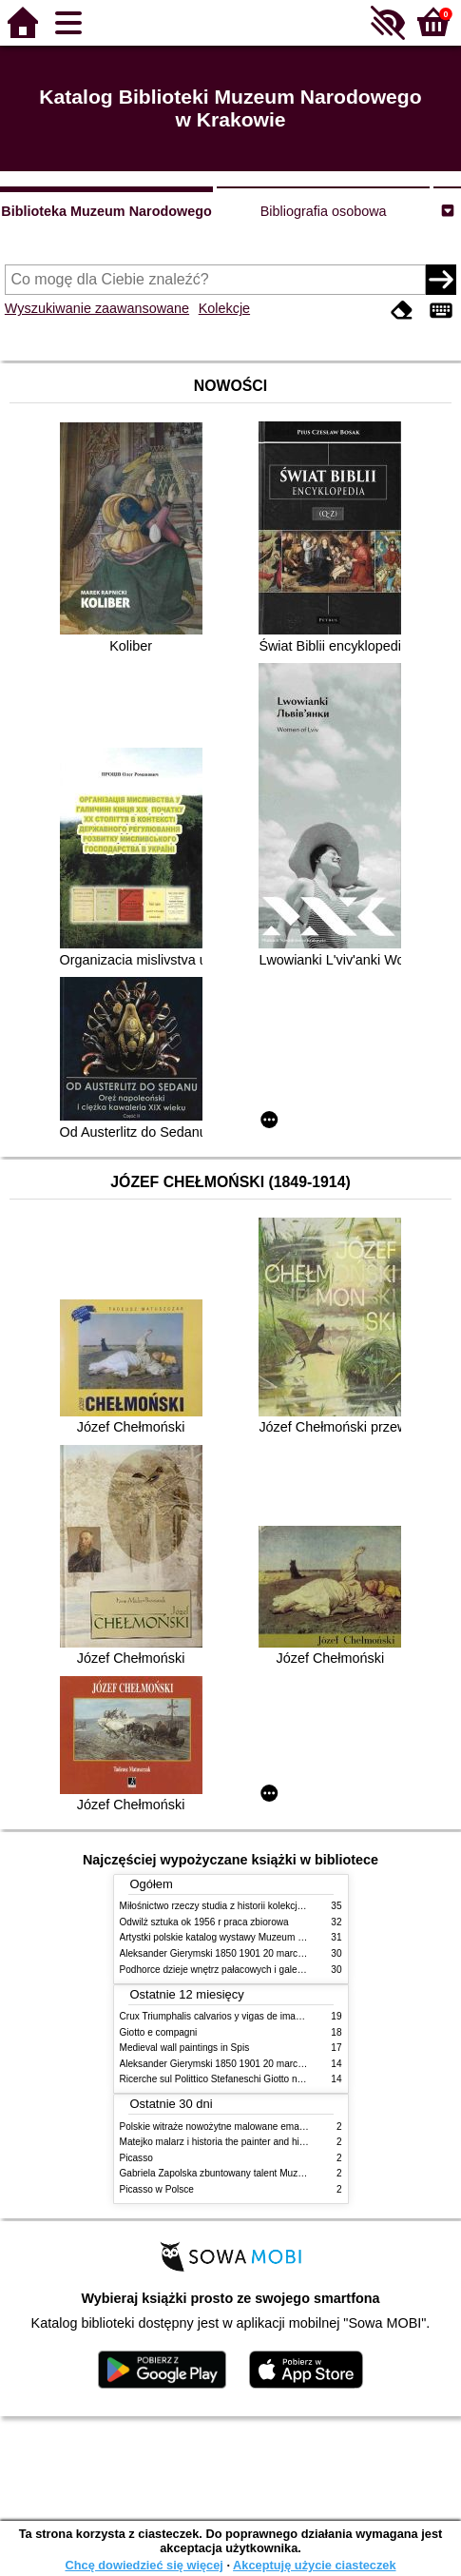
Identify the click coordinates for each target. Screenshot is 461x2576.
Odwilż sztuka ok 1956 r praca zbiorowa (204, 1922)
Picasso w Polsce (157, 2189)
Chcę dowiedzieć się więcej (143, 2565)
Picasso (136, 2158)
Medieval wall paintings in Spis (185, 2047)
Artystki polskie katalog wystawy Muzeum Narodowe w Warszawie (260, 1937)
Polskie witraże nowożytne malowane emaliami (219, 2126)
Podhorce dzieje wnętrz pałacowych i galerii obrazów (232, 1969)
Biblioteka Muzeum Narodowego (106, 211)
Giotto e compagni (159, 2032)
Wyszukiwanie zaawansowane (97, 308)
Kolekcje (224, 308)
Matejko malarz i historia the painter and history (220, 2142)
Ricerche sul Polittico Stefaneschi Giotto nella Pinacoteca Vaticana (261, 2079)
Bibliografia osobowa (323, 211)
